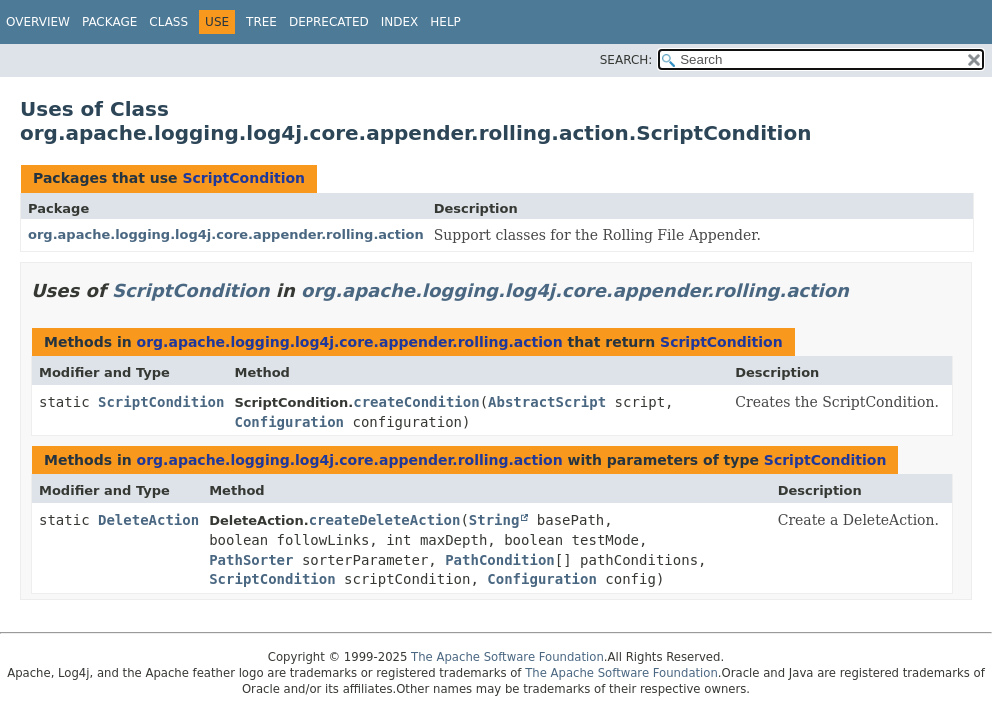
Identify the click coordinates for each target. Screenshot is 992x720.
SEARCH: (626, 60)
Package (109, 22)
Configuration (289, 422)
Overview (38, 22)
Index (400, 22)
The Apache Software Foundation (507, 657)
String (494, 520)
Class (168, 22)
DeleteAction (148, 520)
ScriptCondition (243, 178)
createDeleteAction (385, 520)
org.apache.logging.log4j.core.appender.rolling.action (226, 234)
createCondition (416, 402)
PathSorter (251, 560)
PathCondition (500, 560)
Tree (261, 22)
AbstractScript (547, 402)
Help (445, 22)
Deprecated (329, 22)
